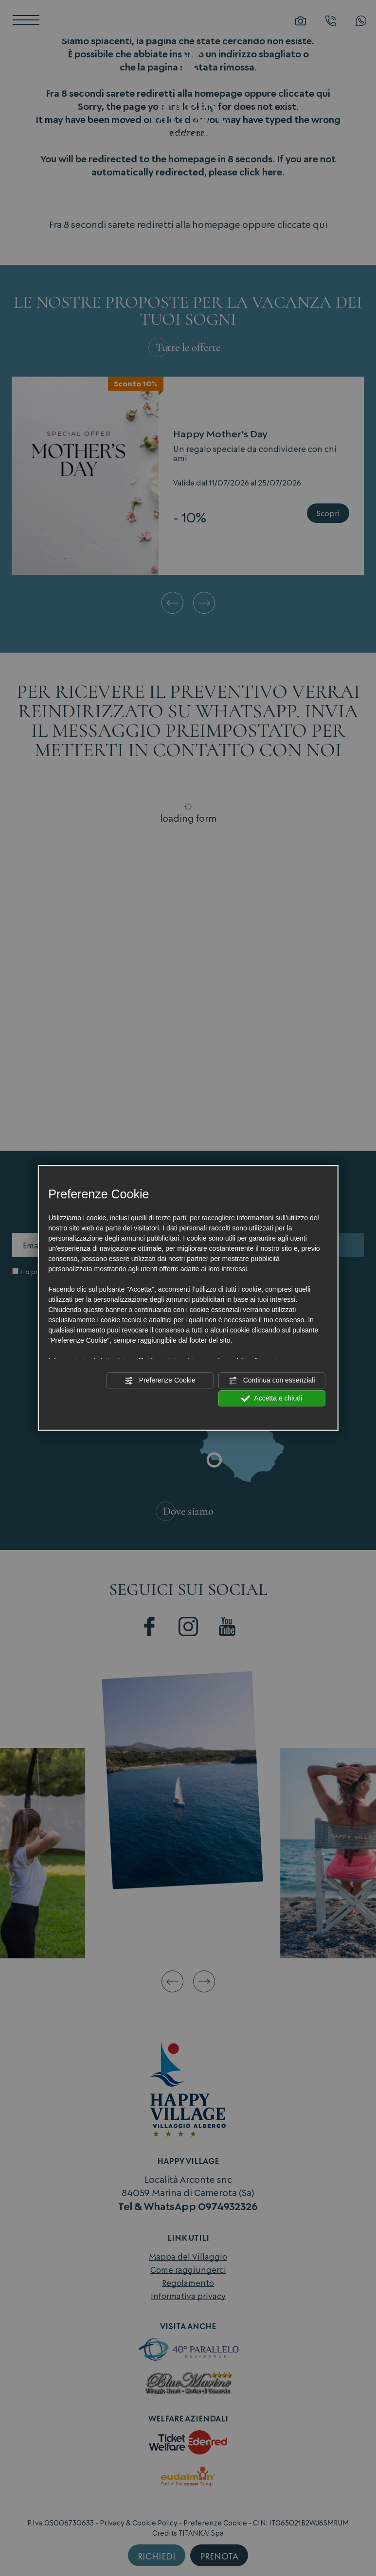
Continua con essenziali (272, 1380)
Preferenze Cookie (160, 1380)
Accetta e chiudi (271, 1398)
